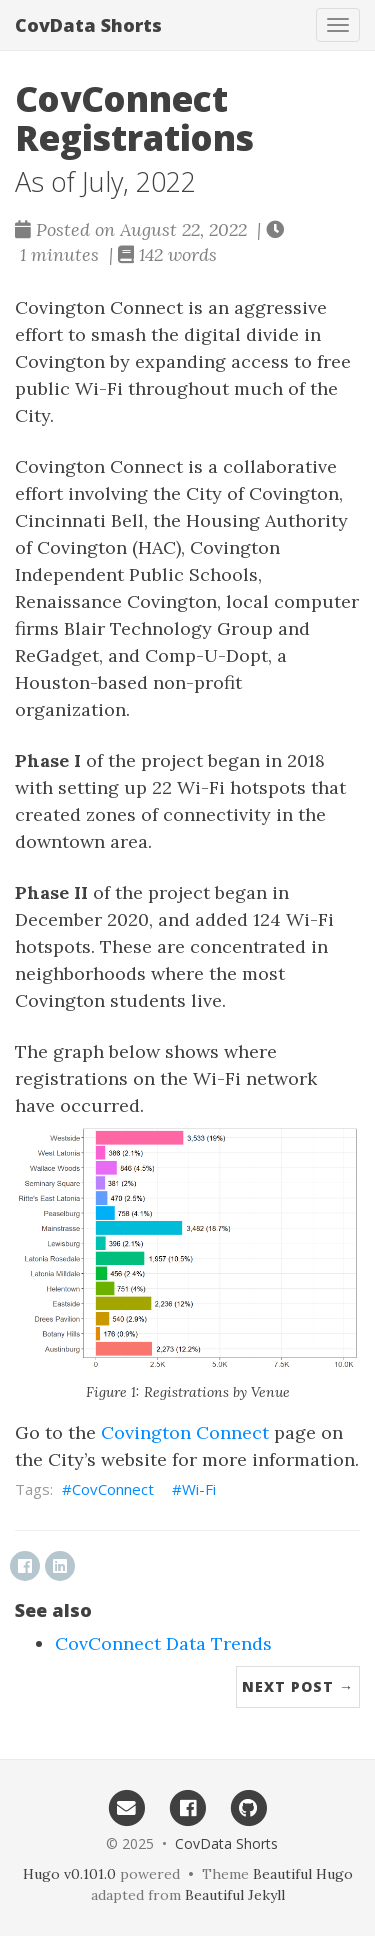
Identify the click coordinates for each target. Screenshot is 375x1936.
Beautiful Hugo (303, 1874)
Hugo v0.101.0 (69, 1874)
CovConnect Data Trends (163, 1643)
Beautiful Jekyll (235, 1895)
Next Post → (298, 1686)
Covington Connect (185, 1432)
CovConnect (113, 1489)
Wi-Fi (199, 1489)
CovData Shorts (88, 25)
